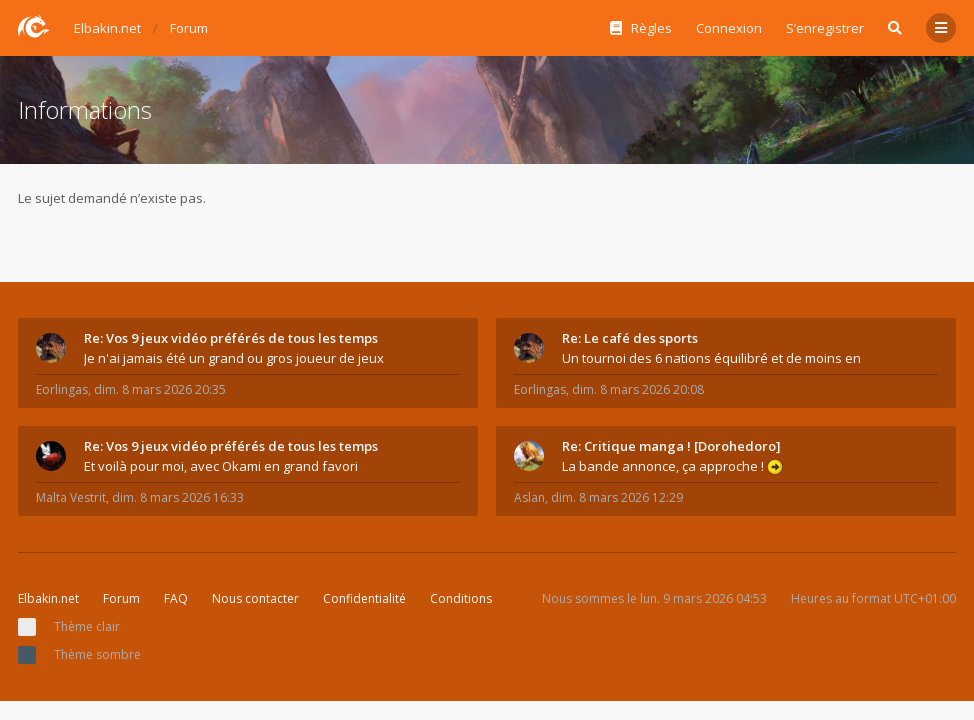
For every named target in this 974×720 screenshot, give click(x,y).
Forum (121, 598)
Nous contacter (255, 598)
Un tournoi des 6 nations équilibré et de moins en (711, 358)
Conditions (461, 598)
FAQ (176, 598)
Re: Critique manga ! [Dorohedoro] (671, 446)
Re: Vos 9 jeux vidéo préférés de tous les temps (231, 338)
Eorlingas (62, 389)
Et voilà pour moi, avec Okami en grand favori (221, 466)
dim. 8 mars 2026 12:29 (617, 497)
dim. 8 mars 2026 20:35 (160, 389)
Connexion (729, 28)
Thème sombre (97, 654)
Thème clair (87, 626)
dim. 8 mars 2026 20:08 (638, 389)
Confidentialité (364, 598)
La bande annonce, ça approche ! (672, 466)
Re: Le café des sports (630, 338)
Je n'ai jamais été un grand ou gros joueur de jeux (234, 358)
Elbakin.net (48, 598)
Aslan (529, 497)
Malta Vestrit (71, 497)
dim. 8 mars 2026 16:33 (178, 497)
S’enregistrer (825, 28)
